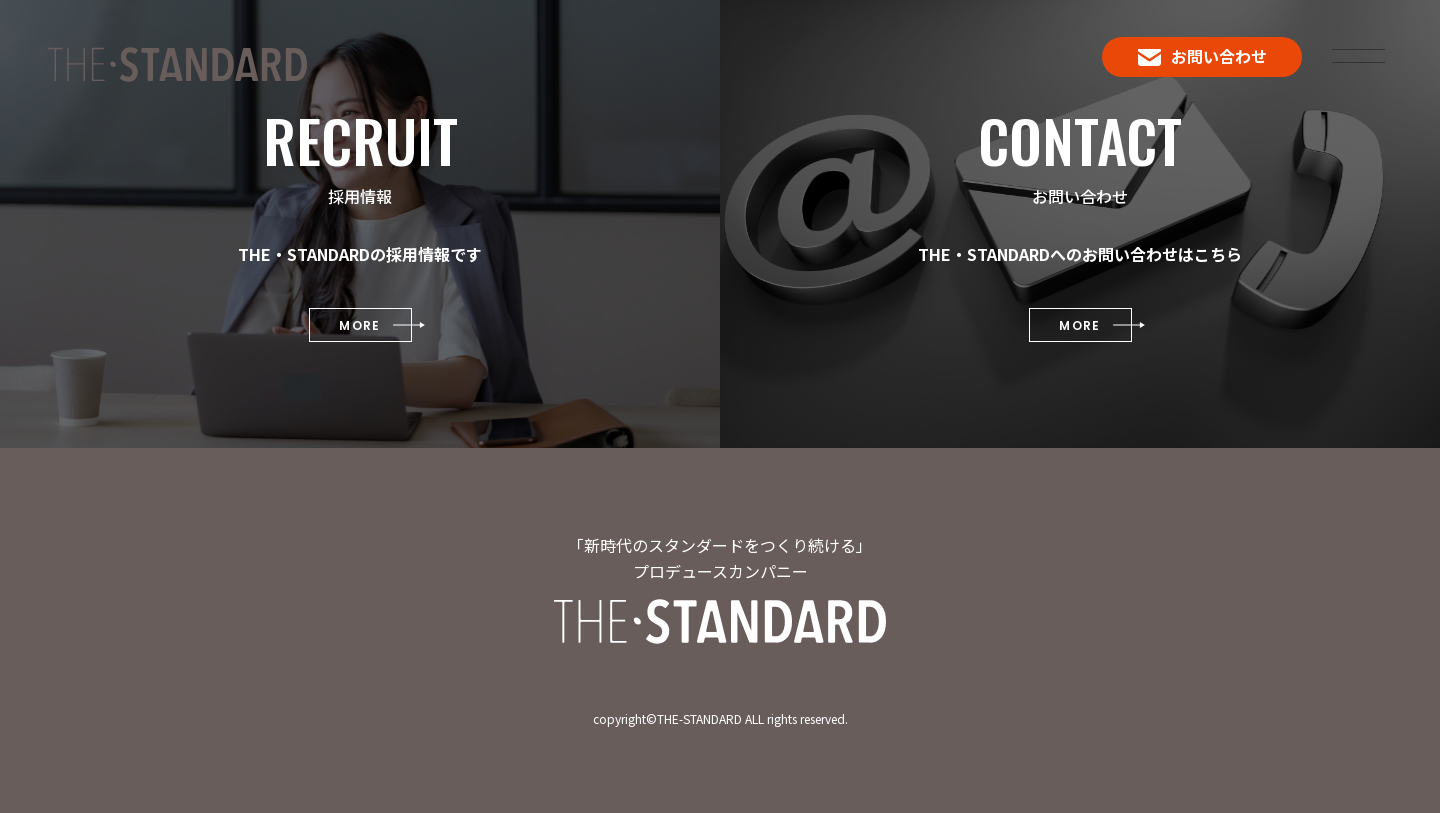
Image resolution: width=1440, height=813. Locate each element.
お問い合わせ (1202, 56)
